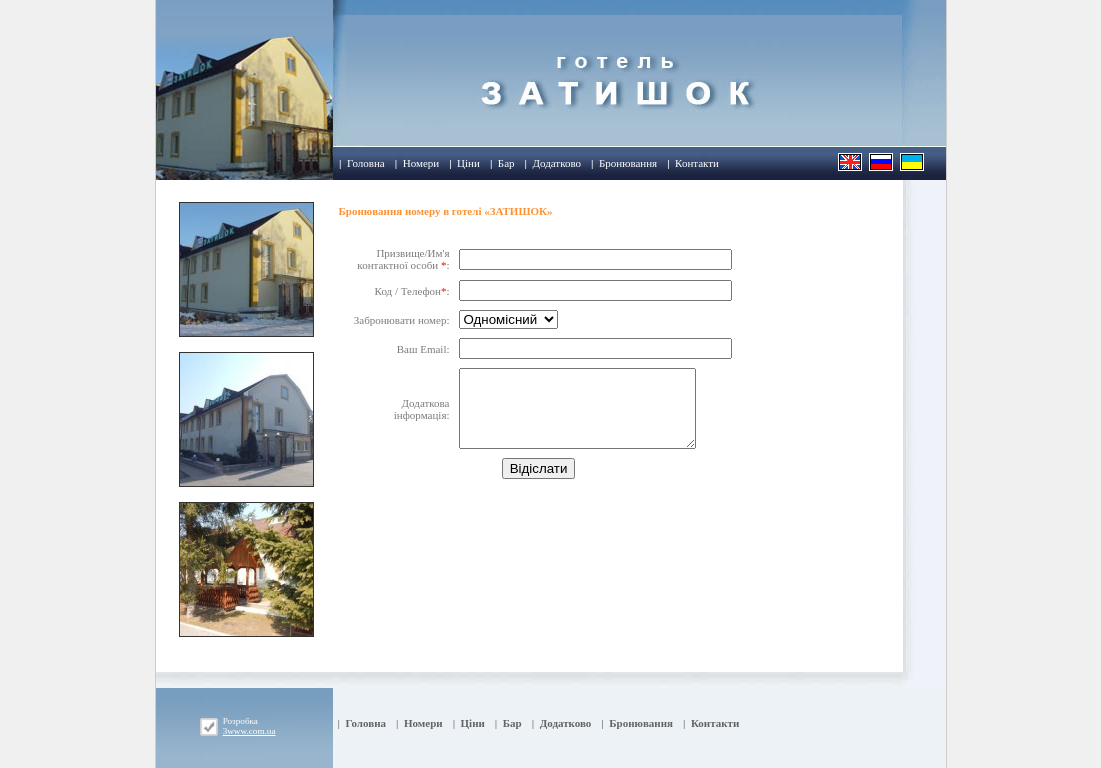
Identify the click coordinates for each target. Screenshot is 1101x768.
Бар (506, 163)
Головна (366, 163)
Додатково (556, 163)
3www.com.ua (249, 731)
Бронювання (628, 163)
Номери (421, 163)
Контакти (697, 163)
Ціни (468, 163)
